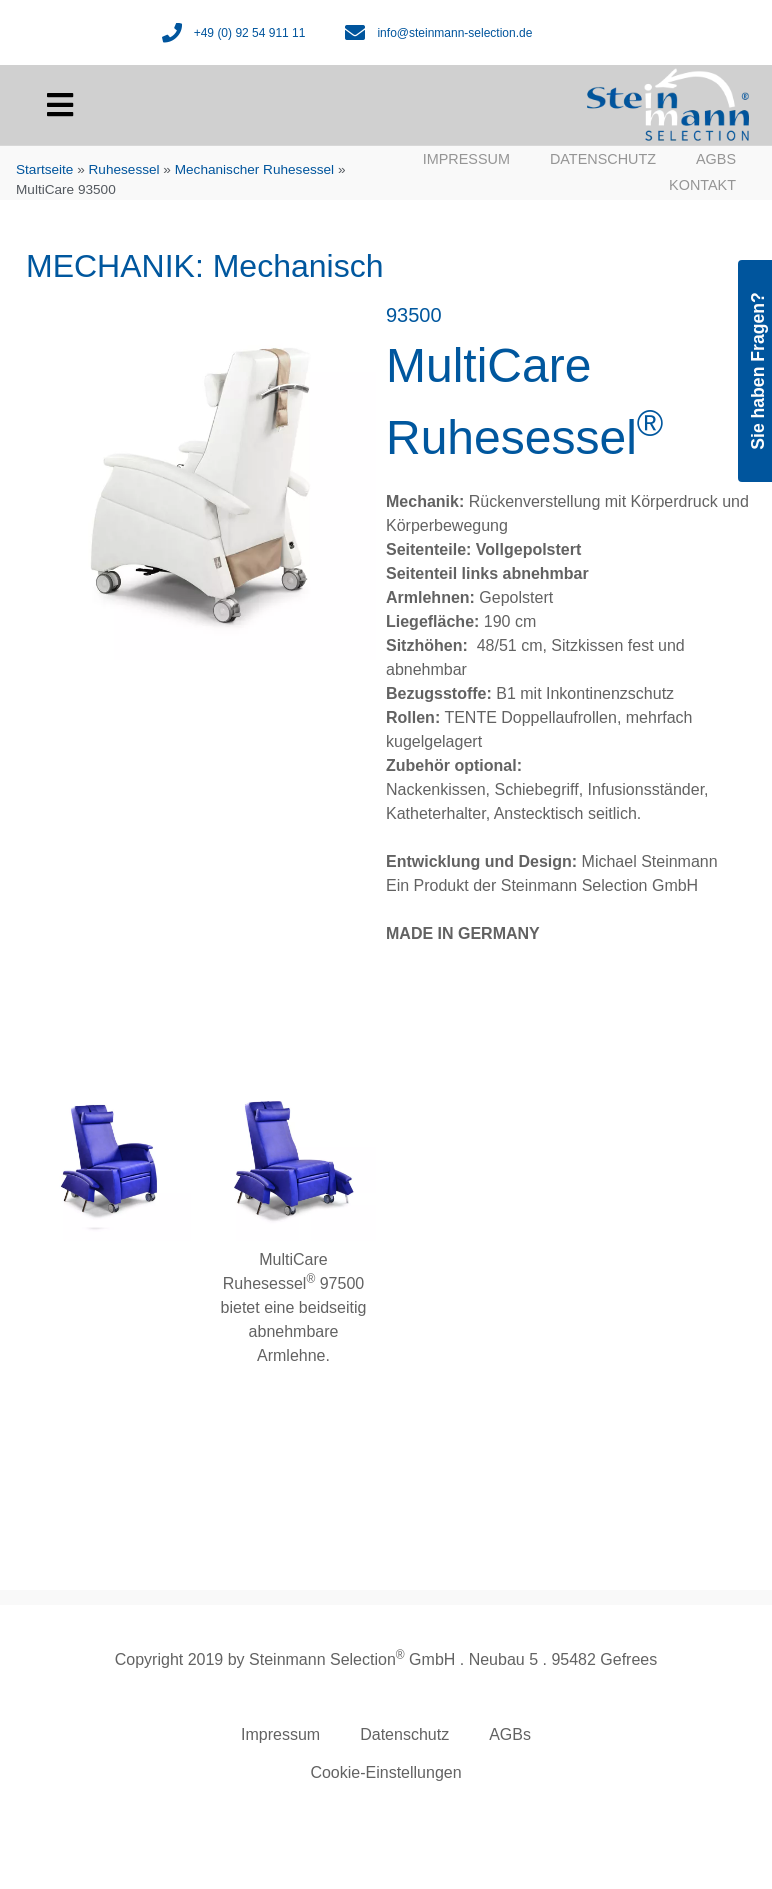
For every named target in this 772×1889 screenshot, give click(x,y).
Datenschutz (603, 159)
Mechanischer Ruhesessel (254, 169)
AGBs (716, 159)
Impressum (466, 159)
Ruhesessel (124, 169)
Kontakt (702, 185)
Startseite (44, 169)
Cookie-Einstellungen (385, 1772)
